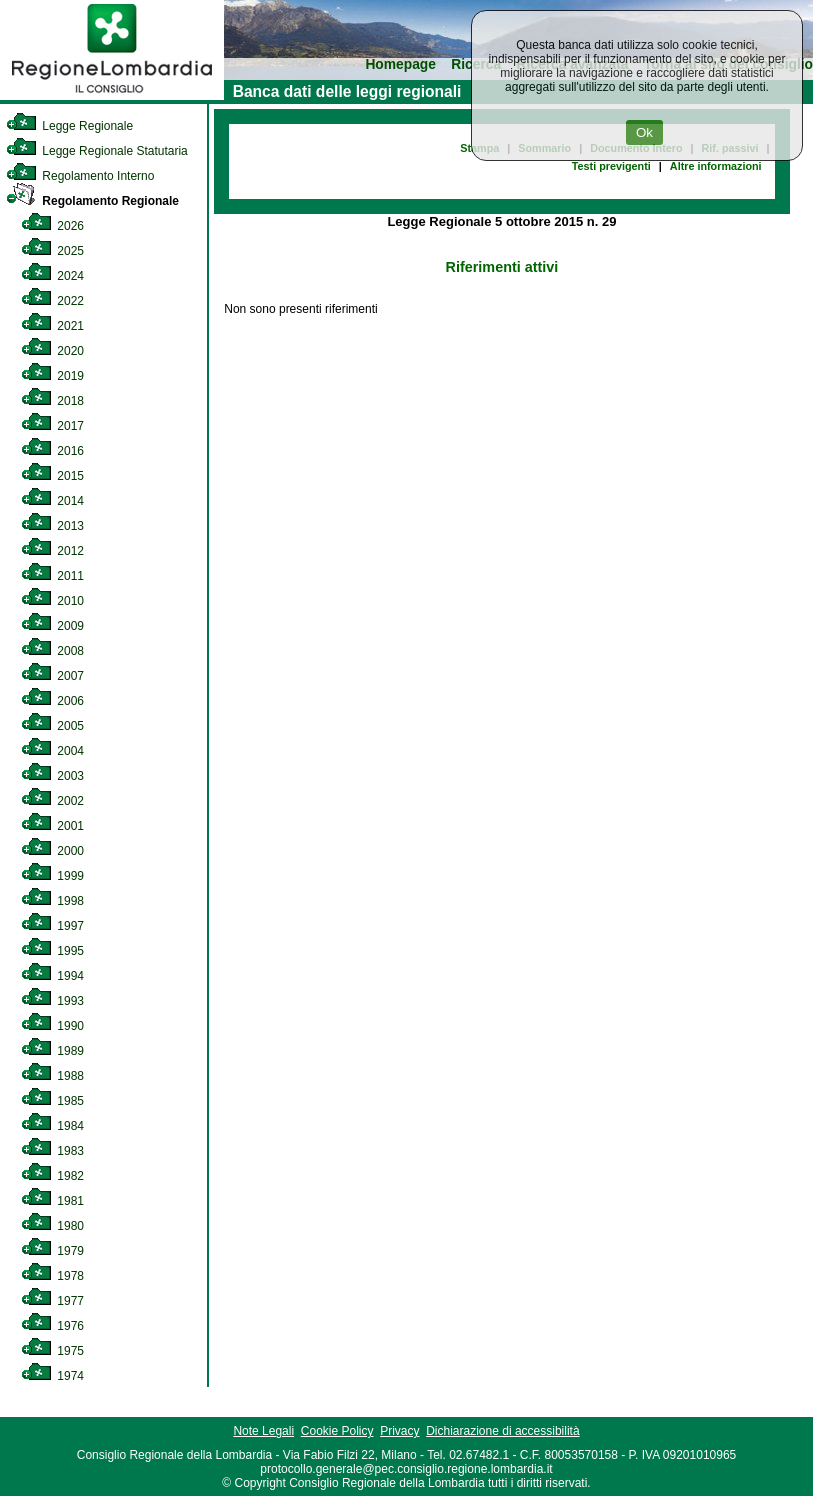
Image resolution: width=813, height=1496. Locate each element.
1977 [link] (52, 1301)
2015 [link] (52, 476)
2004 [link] (52, 751)
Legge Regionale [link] (69, 126)
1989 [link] (52, 1051)
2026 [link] (52, 226)
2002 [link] (52, 801)
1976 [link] (52, 1326)
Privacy (399, 1431)
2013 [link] (52, 526)
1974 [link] (52, 1376)
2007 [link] (52, 676)
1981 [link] (52, 1201)
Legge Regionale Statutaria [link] (97, 151)
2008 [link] (52, 651)
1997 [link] (52, 926)
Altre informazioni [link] (716, 166)
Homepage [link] (400, 64)
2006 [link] (52, 701)
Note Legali (263, 1431)
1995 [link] (52, 951)
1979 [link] (52, 1251)
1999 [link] (52, 876)
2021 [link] (52, 326)
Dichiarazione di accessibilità (502, 1431)
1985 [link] (52, 1101)
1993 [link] (52, 1001)
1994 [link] (52, 976)
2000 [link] (52, 851)
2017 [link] (52, 426)
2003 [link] (52, 776)
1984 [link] (52, 1126)
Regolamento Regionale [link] (92, 201)
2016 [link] (52, 451)
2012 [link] (52, 551)
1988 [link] (52, 1076)
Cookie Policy (337, 1431)
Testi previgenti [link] (611, 166)
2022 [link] (52, 301)
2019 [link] (52, 376)
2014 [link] (52, 501)
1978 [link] (52, 1276)
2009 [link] (52, 626)
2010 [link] (52, 601)
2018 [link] (52, 401)
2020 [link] (52, 351)
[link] (112, 96)
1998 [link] (52, 901)
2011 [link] (52, 576)
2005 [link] (52, 726)
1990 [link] (52, 1026)
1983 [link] (52, 1151)
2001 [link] (52, 826)
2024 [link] (52, 276)
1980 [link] (52, 1226)
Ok (644, 132)
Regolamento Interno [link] (80, 176)
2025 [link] (52, 251)
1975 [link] (52, 1351)
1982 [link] (52, 1176)
